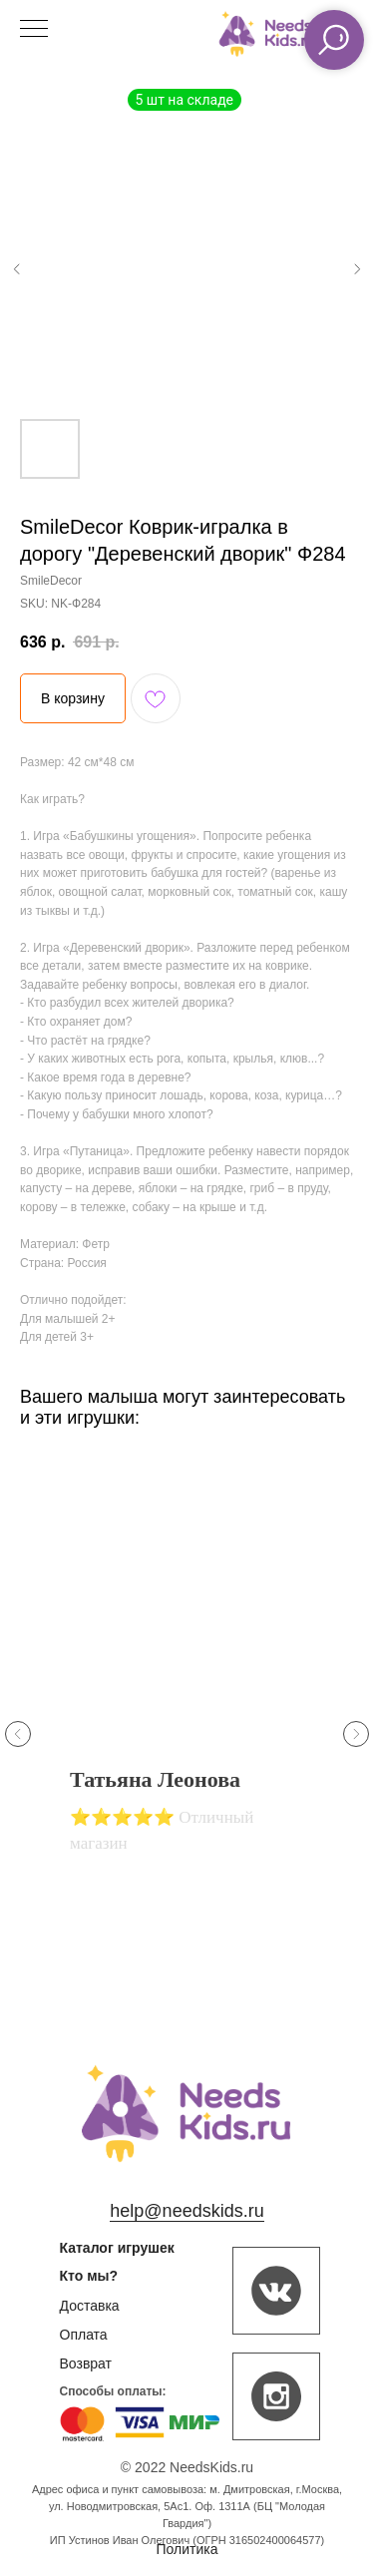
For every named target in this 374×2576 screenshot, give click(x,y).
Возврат (86, 2363)
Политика (187, 2549)
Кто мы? (89, 2276)
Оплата (84, 2335)
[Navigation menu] (34, 30)
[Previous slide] (18, 1734)
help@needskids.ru (186, 2211)
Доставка (90, 2306)
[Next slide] (356, 1734)
